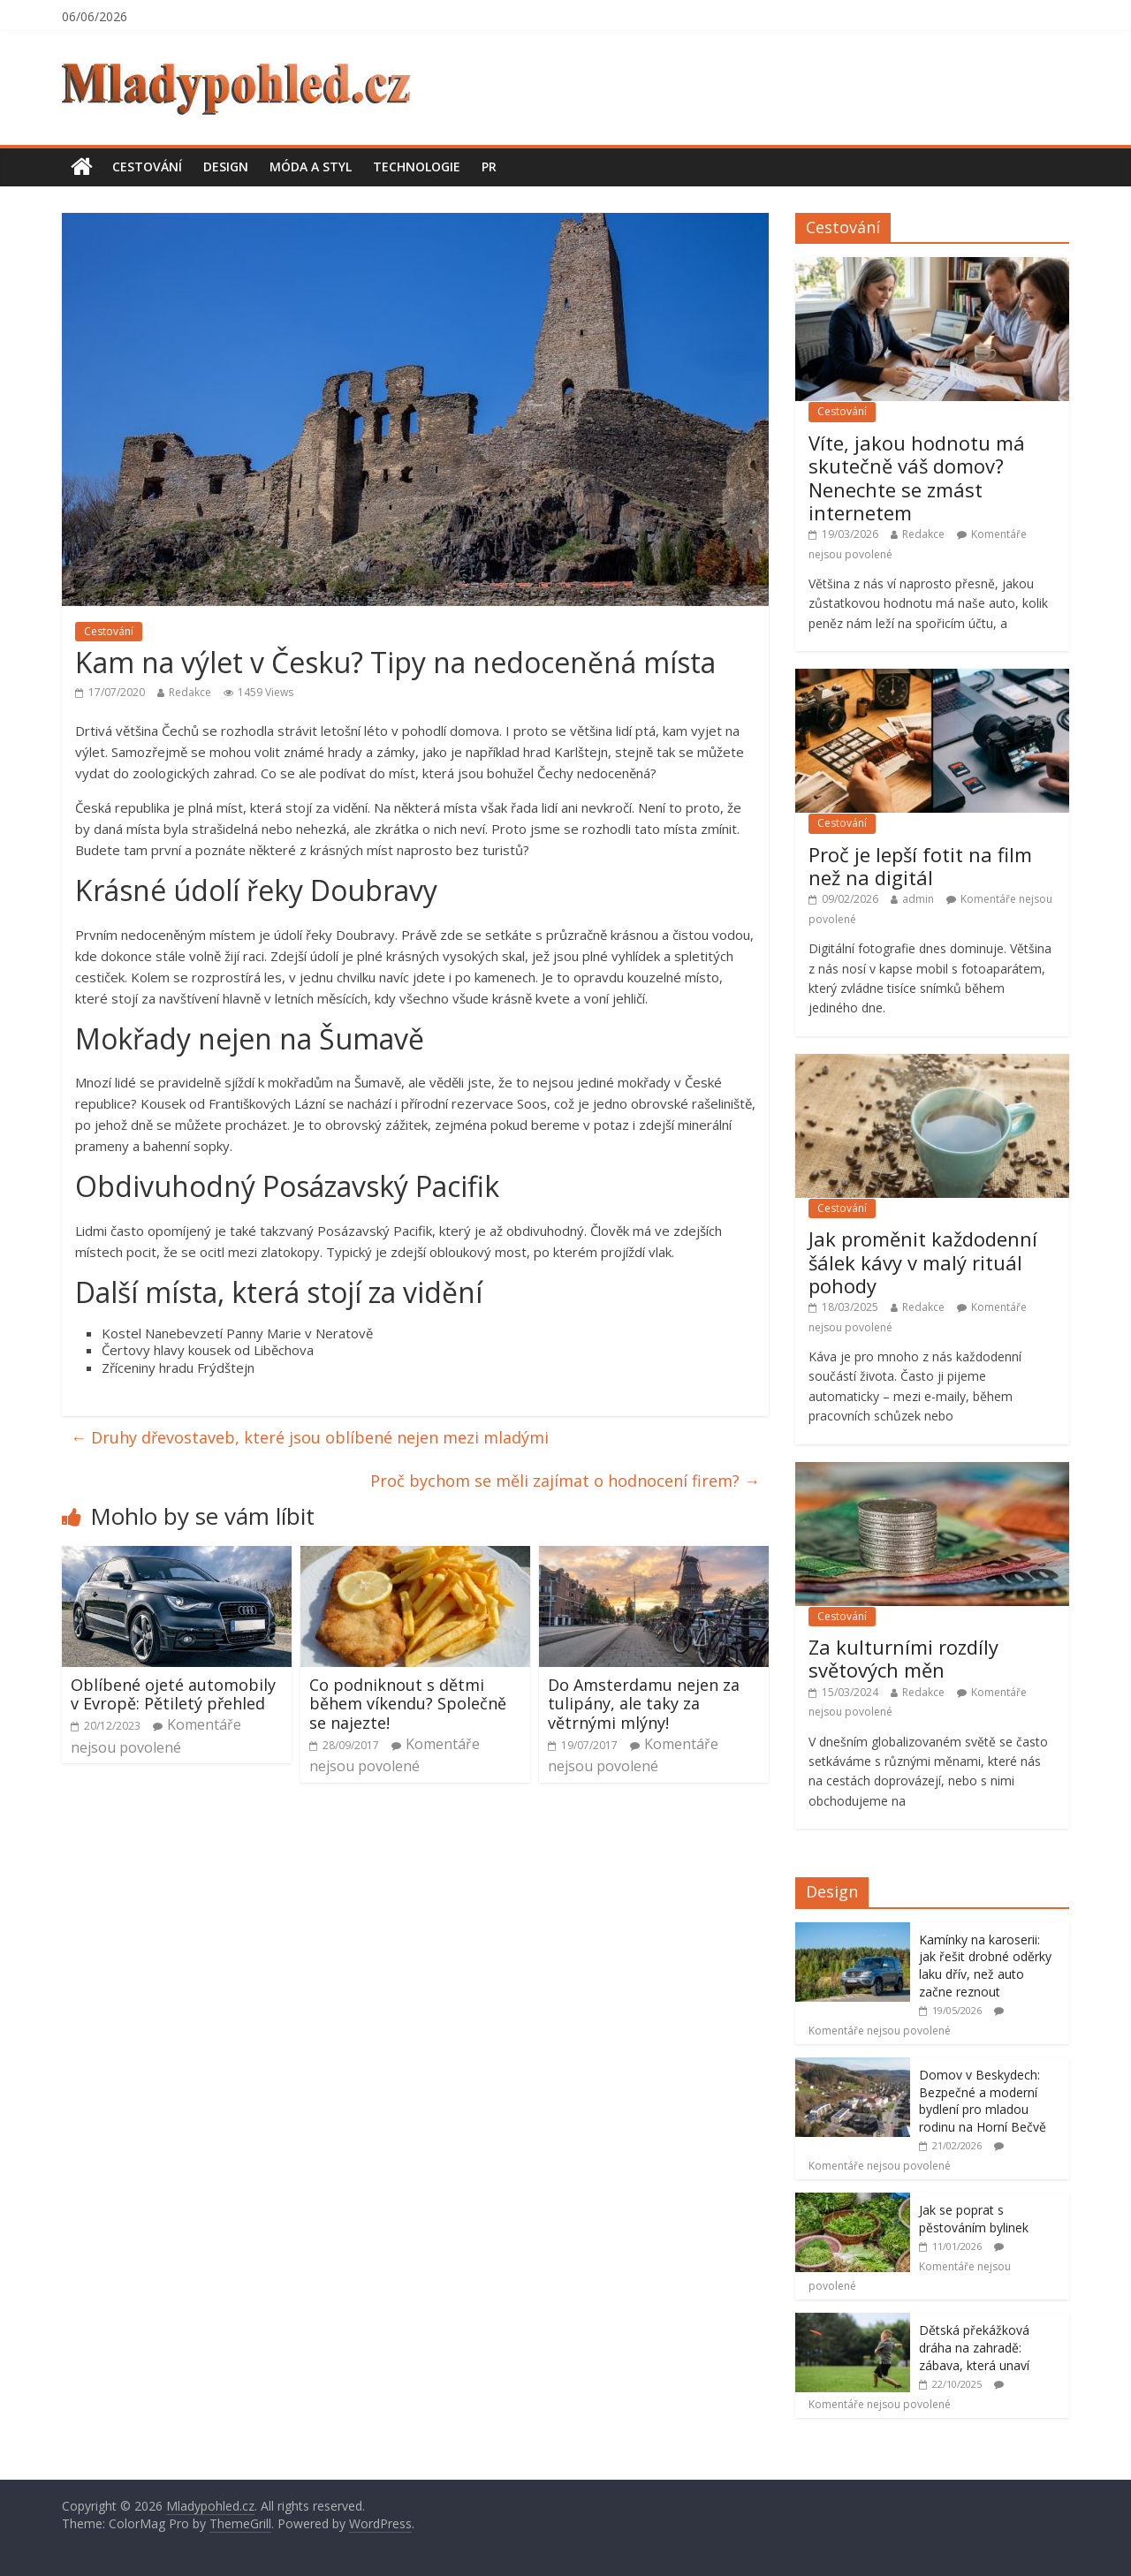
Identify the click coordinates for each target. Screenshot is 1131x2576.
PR (489, 166)
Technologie (416, 166)
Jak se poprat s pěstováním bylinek (974, 2218)
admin (918, 898)
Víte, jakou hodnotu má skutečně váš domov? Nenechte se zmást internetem (916, 477)
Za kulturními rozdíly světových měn (903, 1658)
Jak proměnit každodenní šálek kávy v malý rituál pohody (922, 1262)
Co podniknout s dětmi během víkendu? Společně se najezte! (407, 1703)
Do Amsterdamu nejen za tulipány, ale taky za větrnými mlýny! (644, 1703)
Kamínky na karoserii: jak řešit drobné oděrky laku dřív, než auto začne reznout (985, 1965)
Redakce (190, 692)
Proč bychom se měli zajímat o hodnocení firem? (565, 1480)
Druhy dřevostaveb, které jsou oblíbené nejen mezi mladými (310, 1437)
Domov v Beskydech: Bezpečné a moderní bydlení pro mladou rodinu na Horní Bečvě (982, 2100)
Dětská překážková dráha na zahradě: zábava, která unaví (974, 2347)
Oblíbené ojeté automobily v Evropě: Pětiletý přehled (173, 1694)
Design (225, 166)
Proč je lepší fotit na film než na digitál (920, 865)
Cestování (147, 166)
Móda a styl (310, 166)
